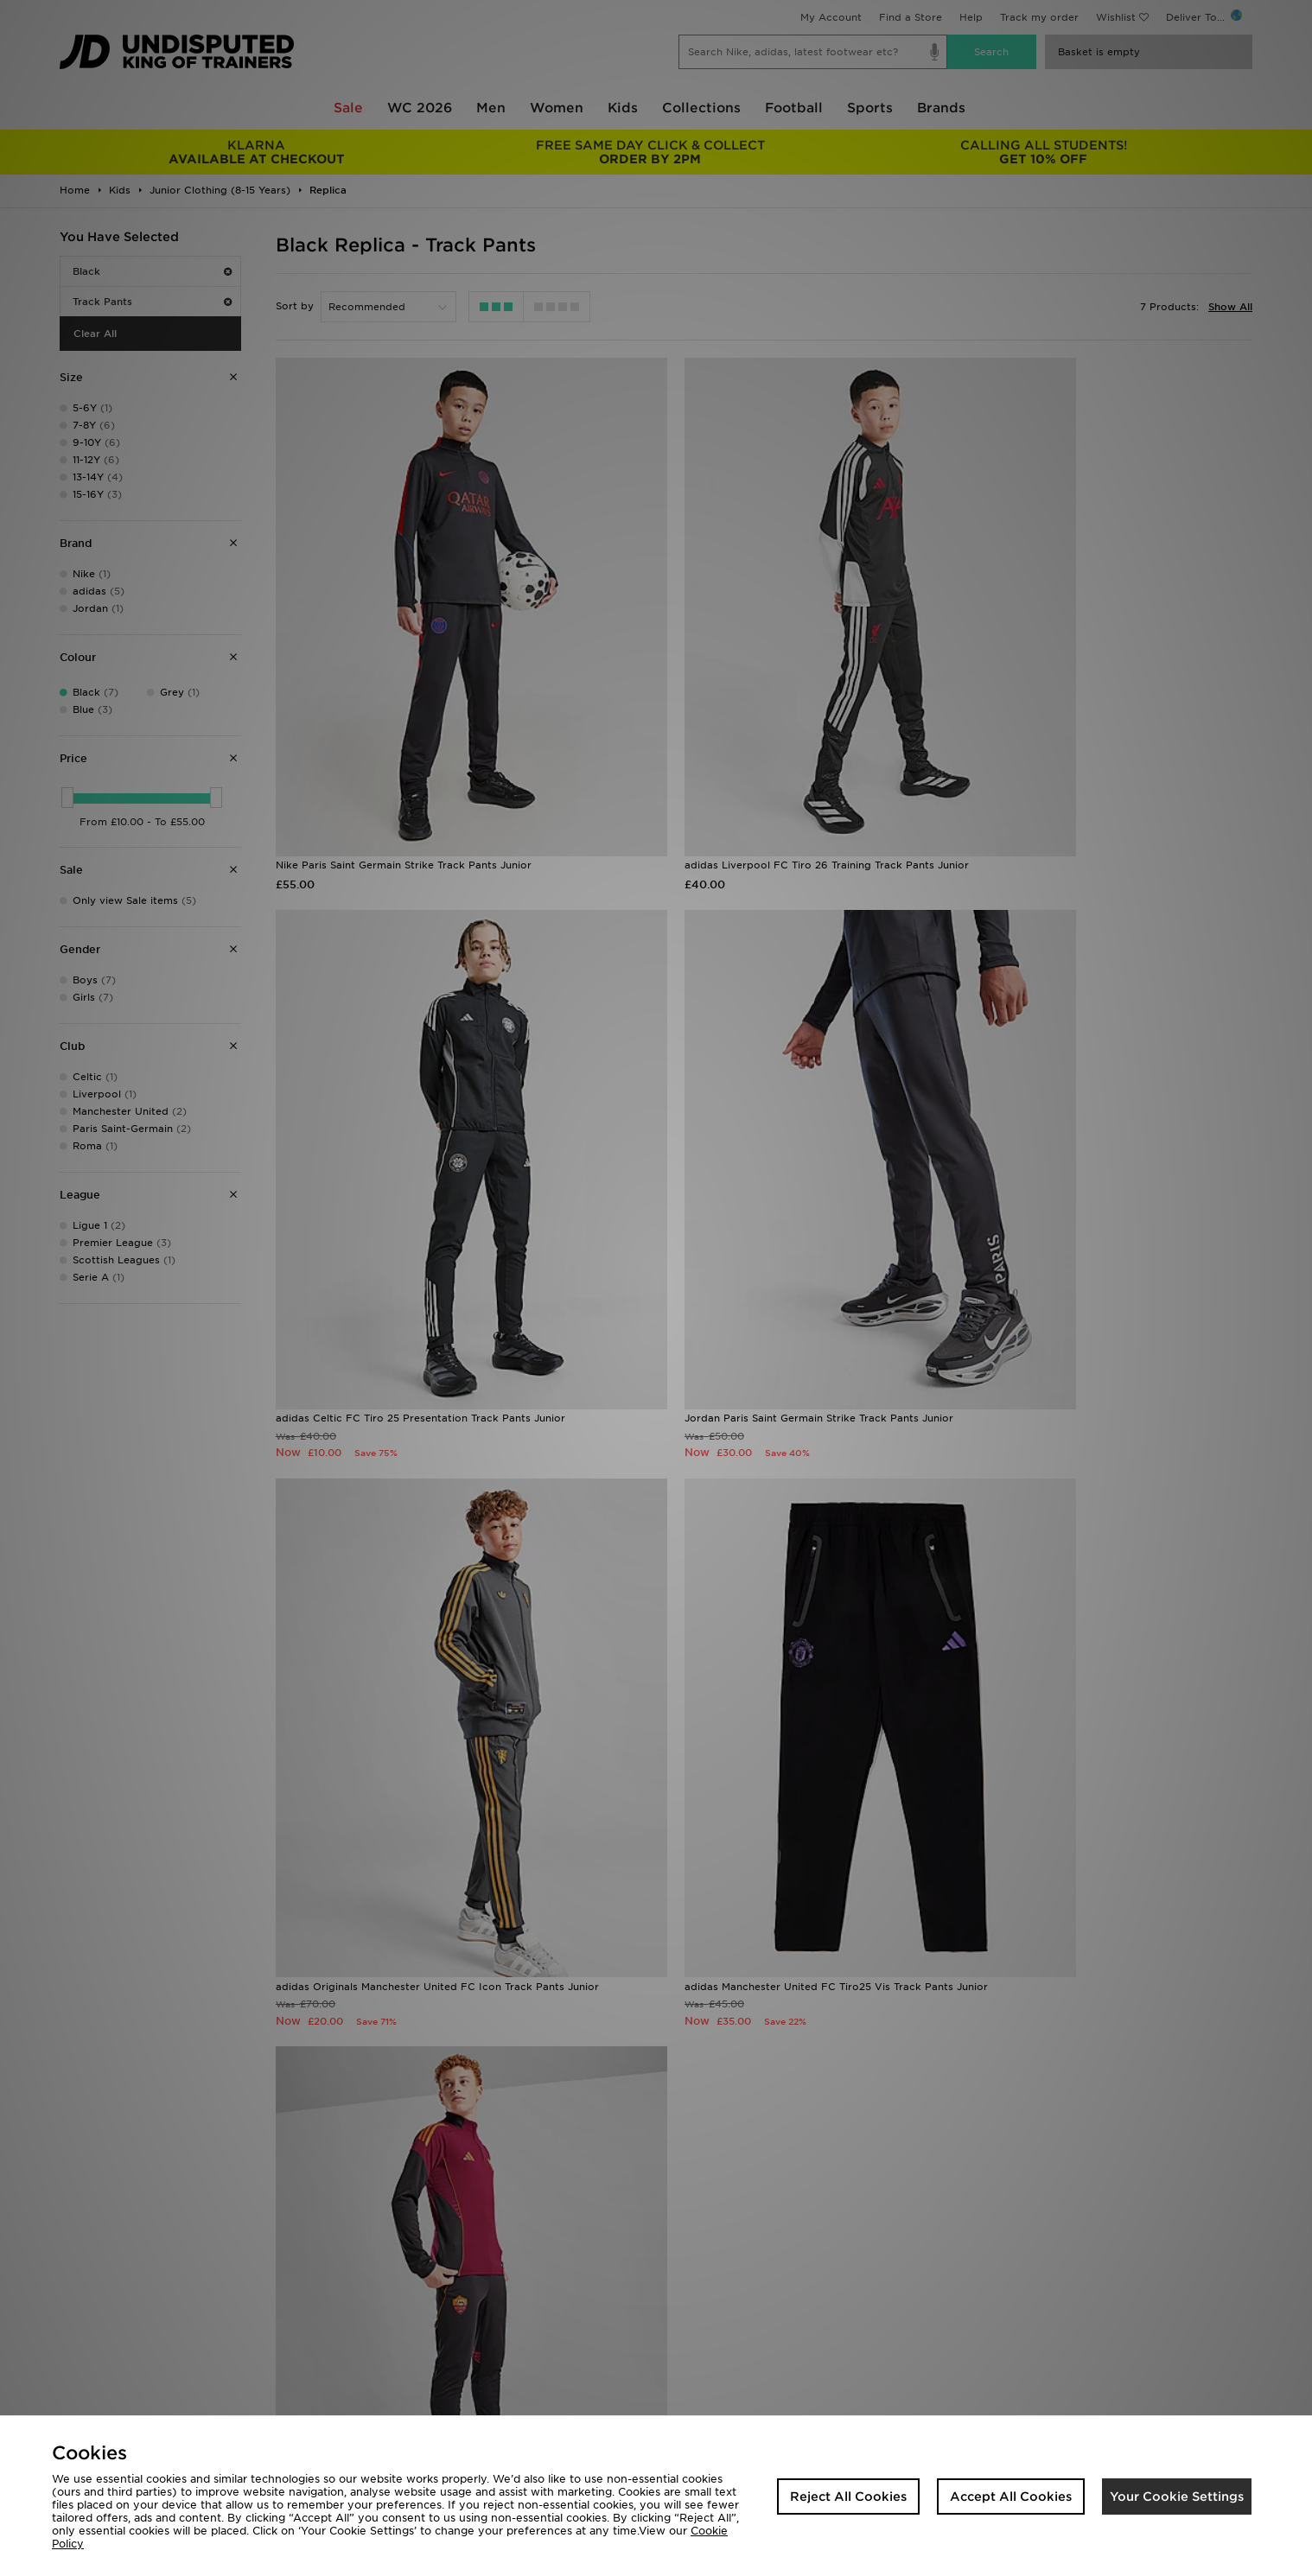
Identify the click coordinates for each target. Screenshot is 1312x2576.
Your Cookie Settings (1177, 2496)
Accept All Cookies (1011, 2496)
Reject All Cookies (848, 2496)
